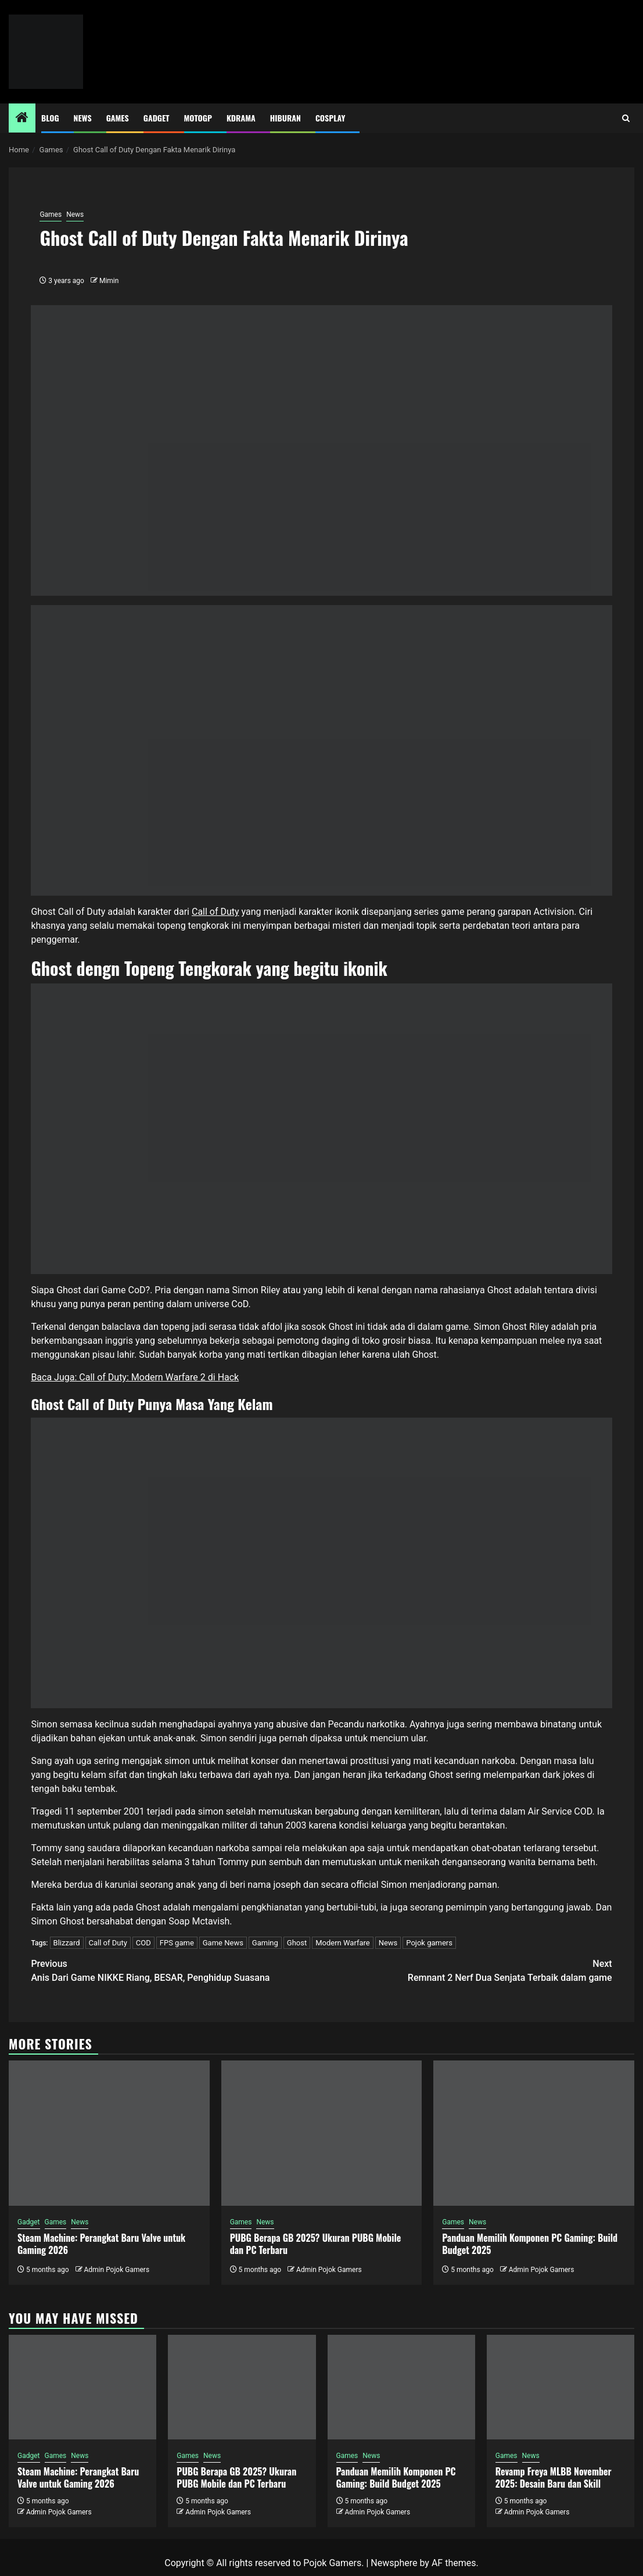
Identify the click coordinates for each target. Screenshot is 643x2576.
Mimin (108, 281)
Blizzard (66, 1942)
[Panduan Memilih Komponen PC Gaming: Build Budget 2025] (533, 2133)
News (83, 118)
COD (143, 1942)
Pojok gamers (429, 1942)
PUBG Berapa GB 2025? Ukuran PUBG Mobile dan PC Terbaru (315, 2244)
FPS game (177, 1942)
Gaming (265, 1942)
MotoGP (198, 118)
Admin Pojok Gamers (116, 2270)
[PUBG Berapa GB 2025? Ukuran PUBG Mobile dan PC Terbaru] (321, 2133)
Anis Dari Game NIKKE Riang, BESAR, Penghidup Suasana (176, 1970)
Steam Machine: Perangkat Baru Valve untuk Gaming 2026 (101, 2244)
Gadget (156, 118)
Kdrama (241, 118)
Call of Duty (215, 911)
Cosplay (330, 118)
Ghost (297, 1942)
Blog (50, 118)
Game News (223, 1942)
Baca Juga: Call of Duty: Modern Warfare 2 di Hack (135, 1377)
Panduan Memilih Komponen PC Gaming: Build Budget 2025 (529, 2244)
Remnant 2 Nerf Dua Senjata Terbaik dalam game (467, 1970)
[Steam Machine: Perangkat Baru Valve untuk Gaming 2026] (109, 2133)
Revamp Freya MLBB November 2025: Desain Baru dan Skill (553, 2477)
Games (117, 118)
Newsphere (394, 2562)
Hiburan (285, 118)
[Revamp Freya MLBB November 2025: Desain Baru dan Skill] (560, 2387)
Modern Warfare (342, 1942)
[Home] (22, 118)
